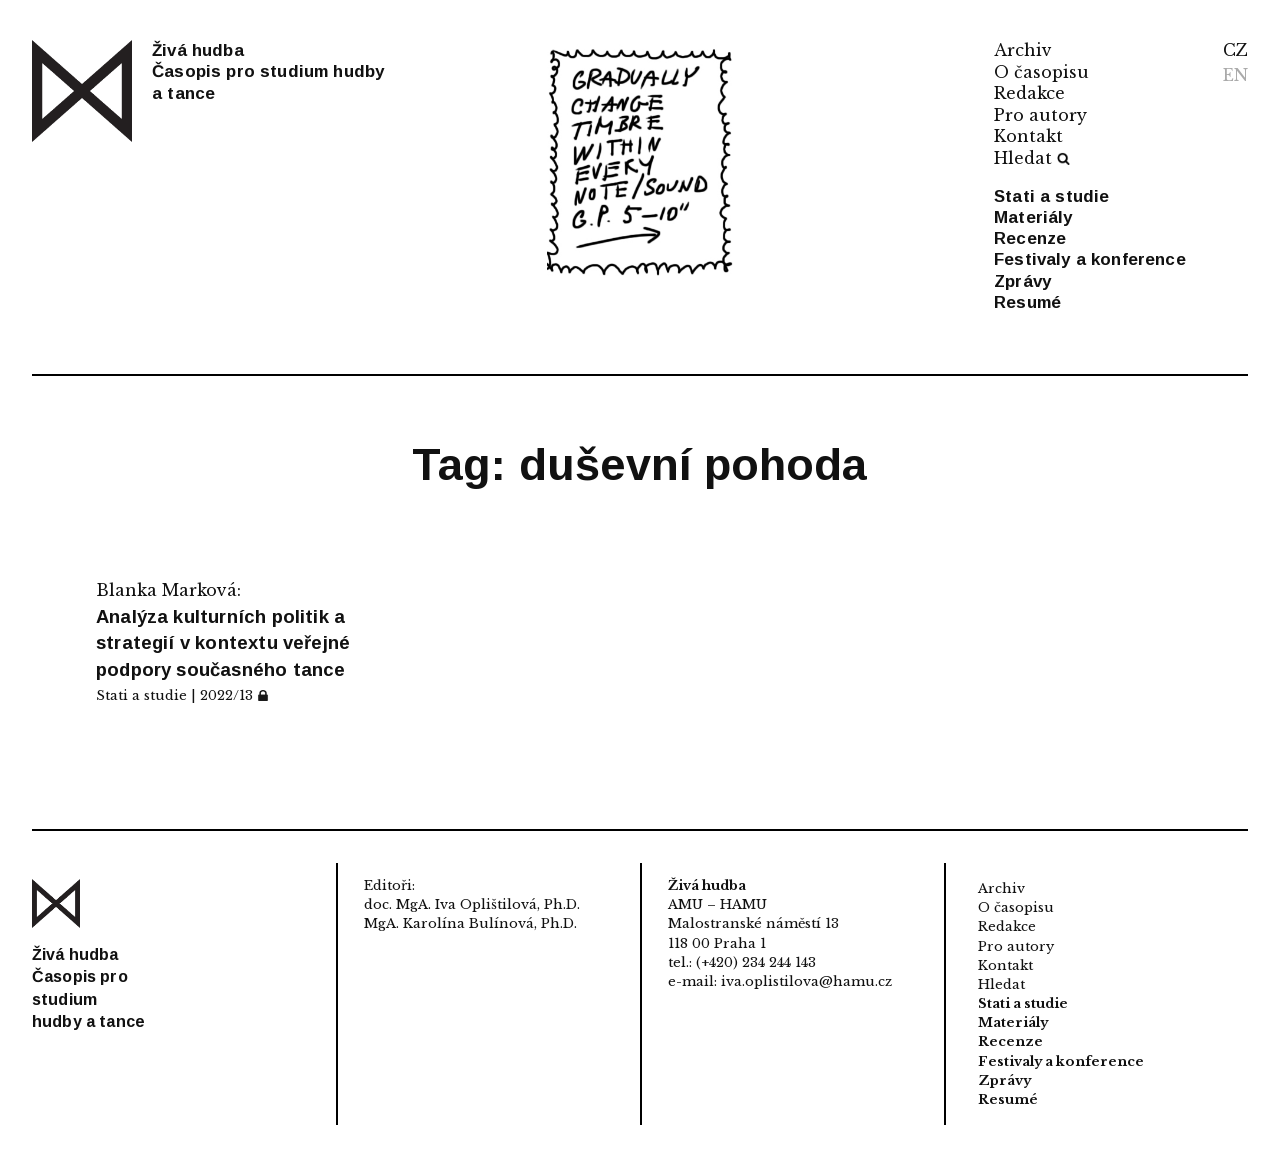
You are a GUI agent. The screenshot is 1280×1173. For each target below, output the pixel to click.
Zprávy (1022, 281)
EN (1235, 75)
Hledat (1032, 158)
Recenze (1030, 238)
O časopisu (1041, 72)
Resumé (1027, 302)
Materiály (1033, 217)
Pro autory (1040, 115)
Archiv (1023, 50)
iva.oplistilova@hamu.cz (806, 981)
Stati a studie (1051, 196)
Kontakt (1028, 136)
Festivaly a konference (1090, 259)
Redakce (1029, 93)
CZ (1235, 50)
